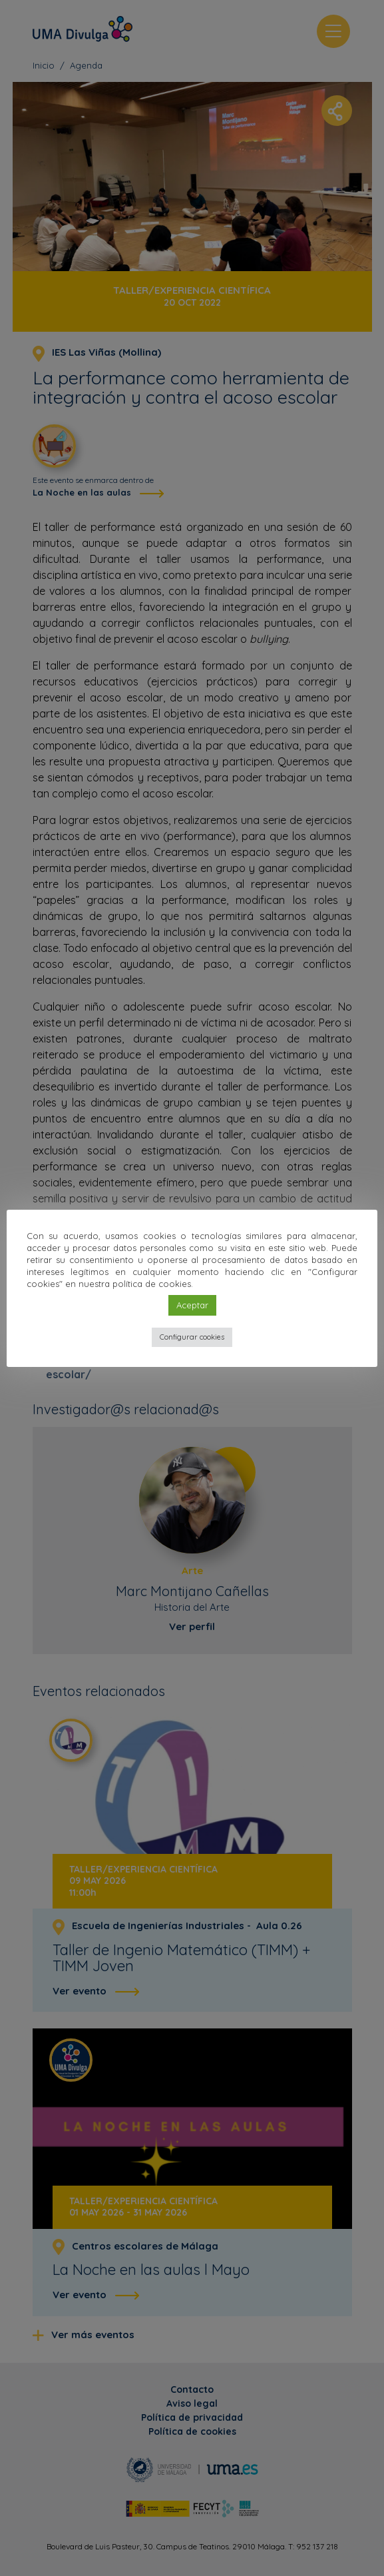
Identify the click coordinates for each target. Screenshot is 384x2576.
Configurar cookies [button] (192, 1337)
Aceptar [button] (192, 1305)
